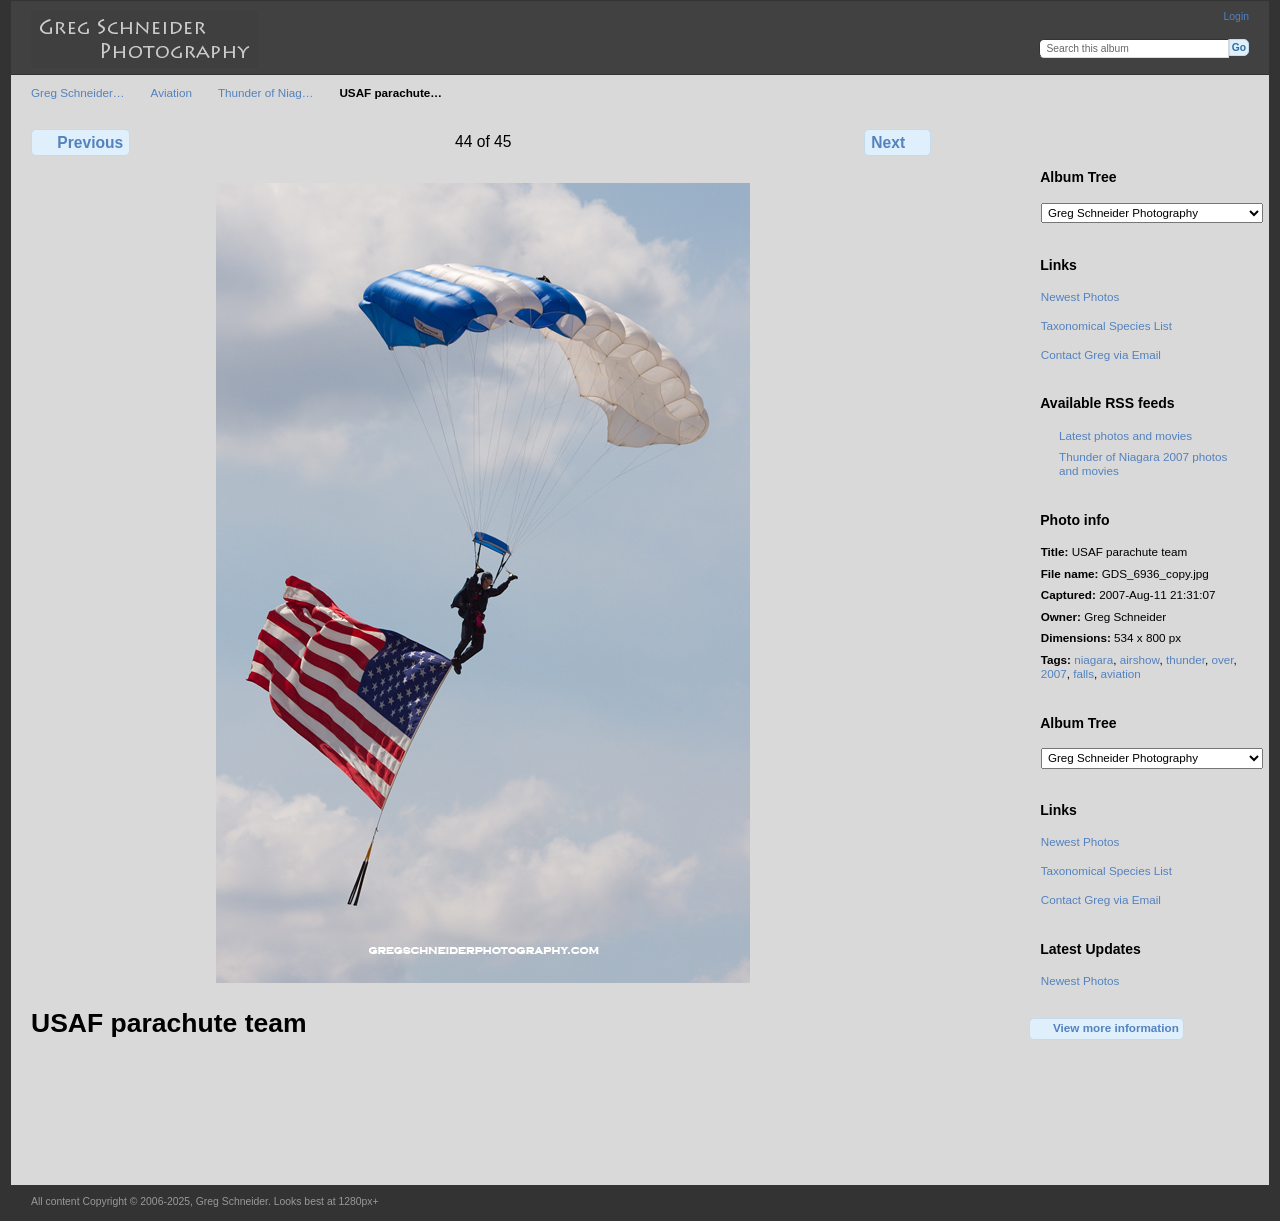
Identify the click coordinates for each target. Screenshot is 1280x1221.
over (1222, 659)
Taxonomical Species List (1106, 325)
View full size (1051, 140)
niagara (1093, 659)
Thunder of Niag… (266, 92)
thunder (1185, 659)
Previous (80, 142)
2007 (1054, 673)
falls (1083, 673)
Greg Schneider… (78, 92)
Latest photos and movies (1125, 435)
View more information (1107, 1029)
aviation (1121, 673)
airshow (1140, 659)
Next (897, 142)
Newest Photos (1080, 296)
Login (1236, 16)
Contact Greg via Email (1101, 354)
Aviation (171, 92)
